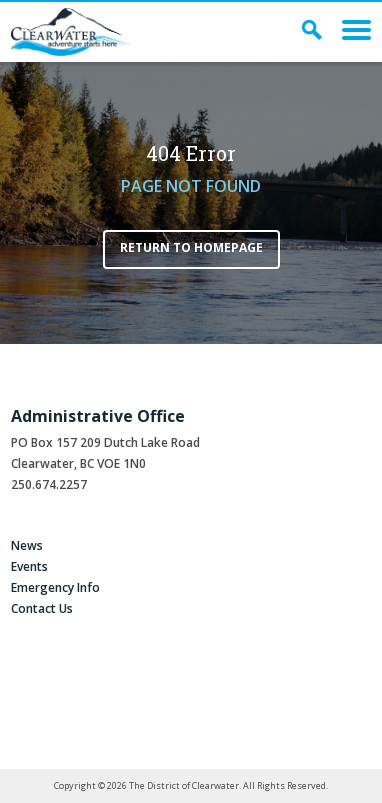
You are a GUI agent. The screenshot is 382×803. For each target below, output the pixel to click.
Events (29, 566)
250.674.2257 (49, 484)
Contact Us (42, 608)
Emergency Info (55, 587)
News (27, 545)
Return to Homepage (191, 247)
